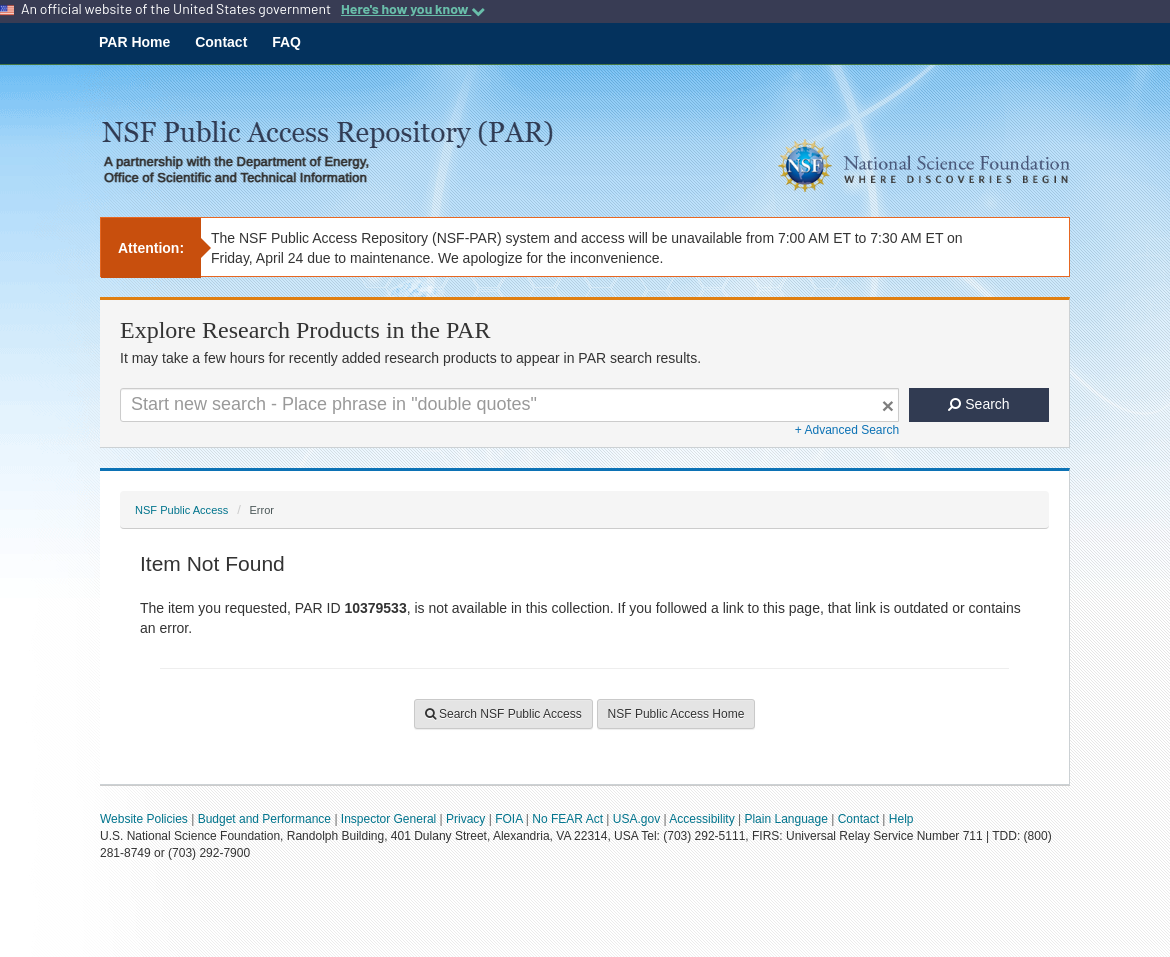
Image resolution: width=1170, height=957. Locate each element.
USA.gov (636, 819)
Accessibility (701, 819)
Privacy (465, 819)
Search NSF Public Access (503, 714)
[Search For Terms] (509, 405)
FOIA (508, 819)
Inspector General (388, 819)
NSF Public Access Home (676, 714)
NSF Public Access (181, 510)
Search (978, 404)
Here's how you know (413, 9)
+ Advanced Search (847, 430)
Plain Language (785, 819)
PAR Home (134, 42)
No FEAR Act (567, 819)
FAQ (286, 42)
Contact (221, 42)
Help (901, 819)
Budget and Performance (264, 819)
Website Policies (144, 819)
